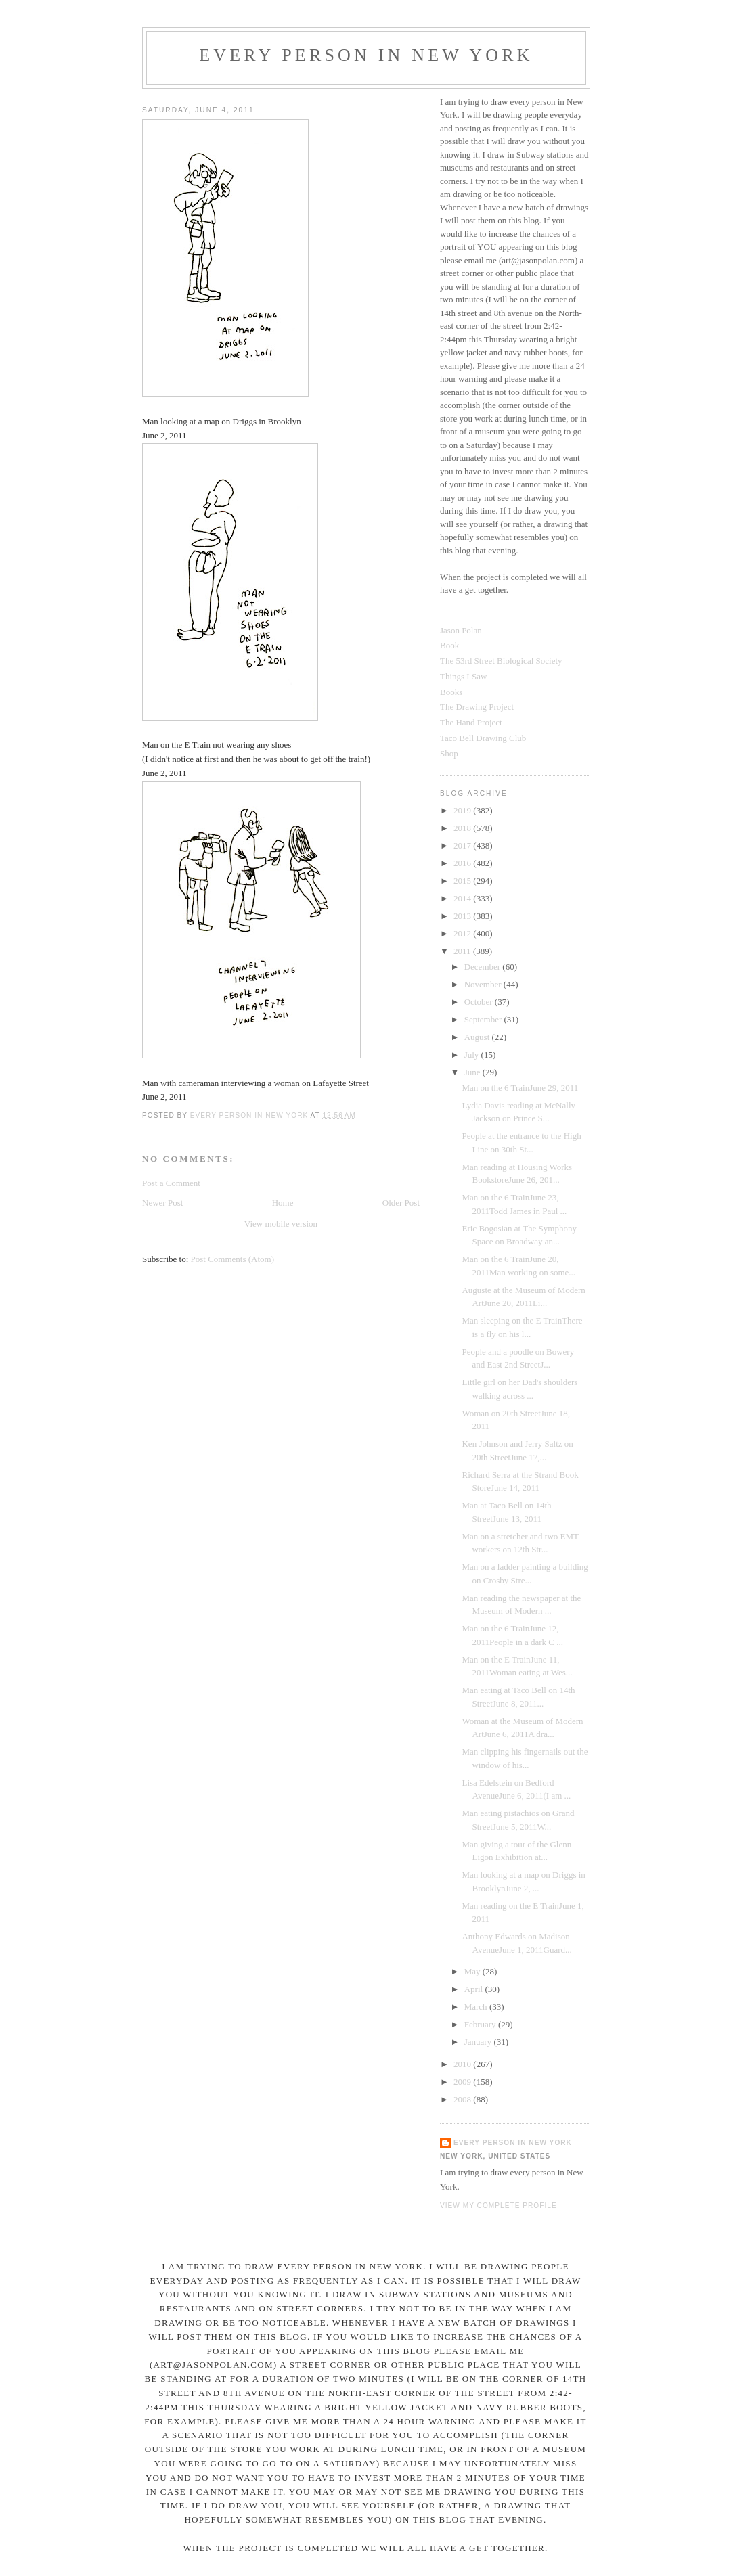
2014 (463, 898)
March (476, 2007)
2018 (463, 828)
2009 (463, 2082)
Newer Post (162, 1203)
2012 (463, 933)
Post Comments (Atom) (233, 1259)
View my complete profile (498, 2205)
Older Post (401, 1203)
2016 (463, 863)
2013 (463, 916)
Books (451, 692)
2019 (463, 810)
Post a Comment (171, 1183)
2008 (463, 2099)
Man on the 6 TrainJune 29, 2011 (520, 1088)
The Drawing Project (477, 707)
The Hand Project (471, 722)
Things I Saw (463, 676)
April (474, 1989)
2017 (463, 845)
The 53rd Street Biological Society (501, 661)
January (479, 2042)
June (473, 1072)
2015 (463, 881)
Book (449, 645)
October (479, 1002)
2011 (463, 951)
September (484, 1019)
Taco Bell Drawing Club (483, 738)
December (483, 967)
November (484, 984)
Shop (449, 753)
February (481, 2024)
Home (283, 1203)
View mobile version (280, 1224)
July (472, 1054)
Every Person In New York (366, 55)
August (478, 1037)
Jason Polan (461, 630)
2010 (463, 2064)
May (473, 1971)
